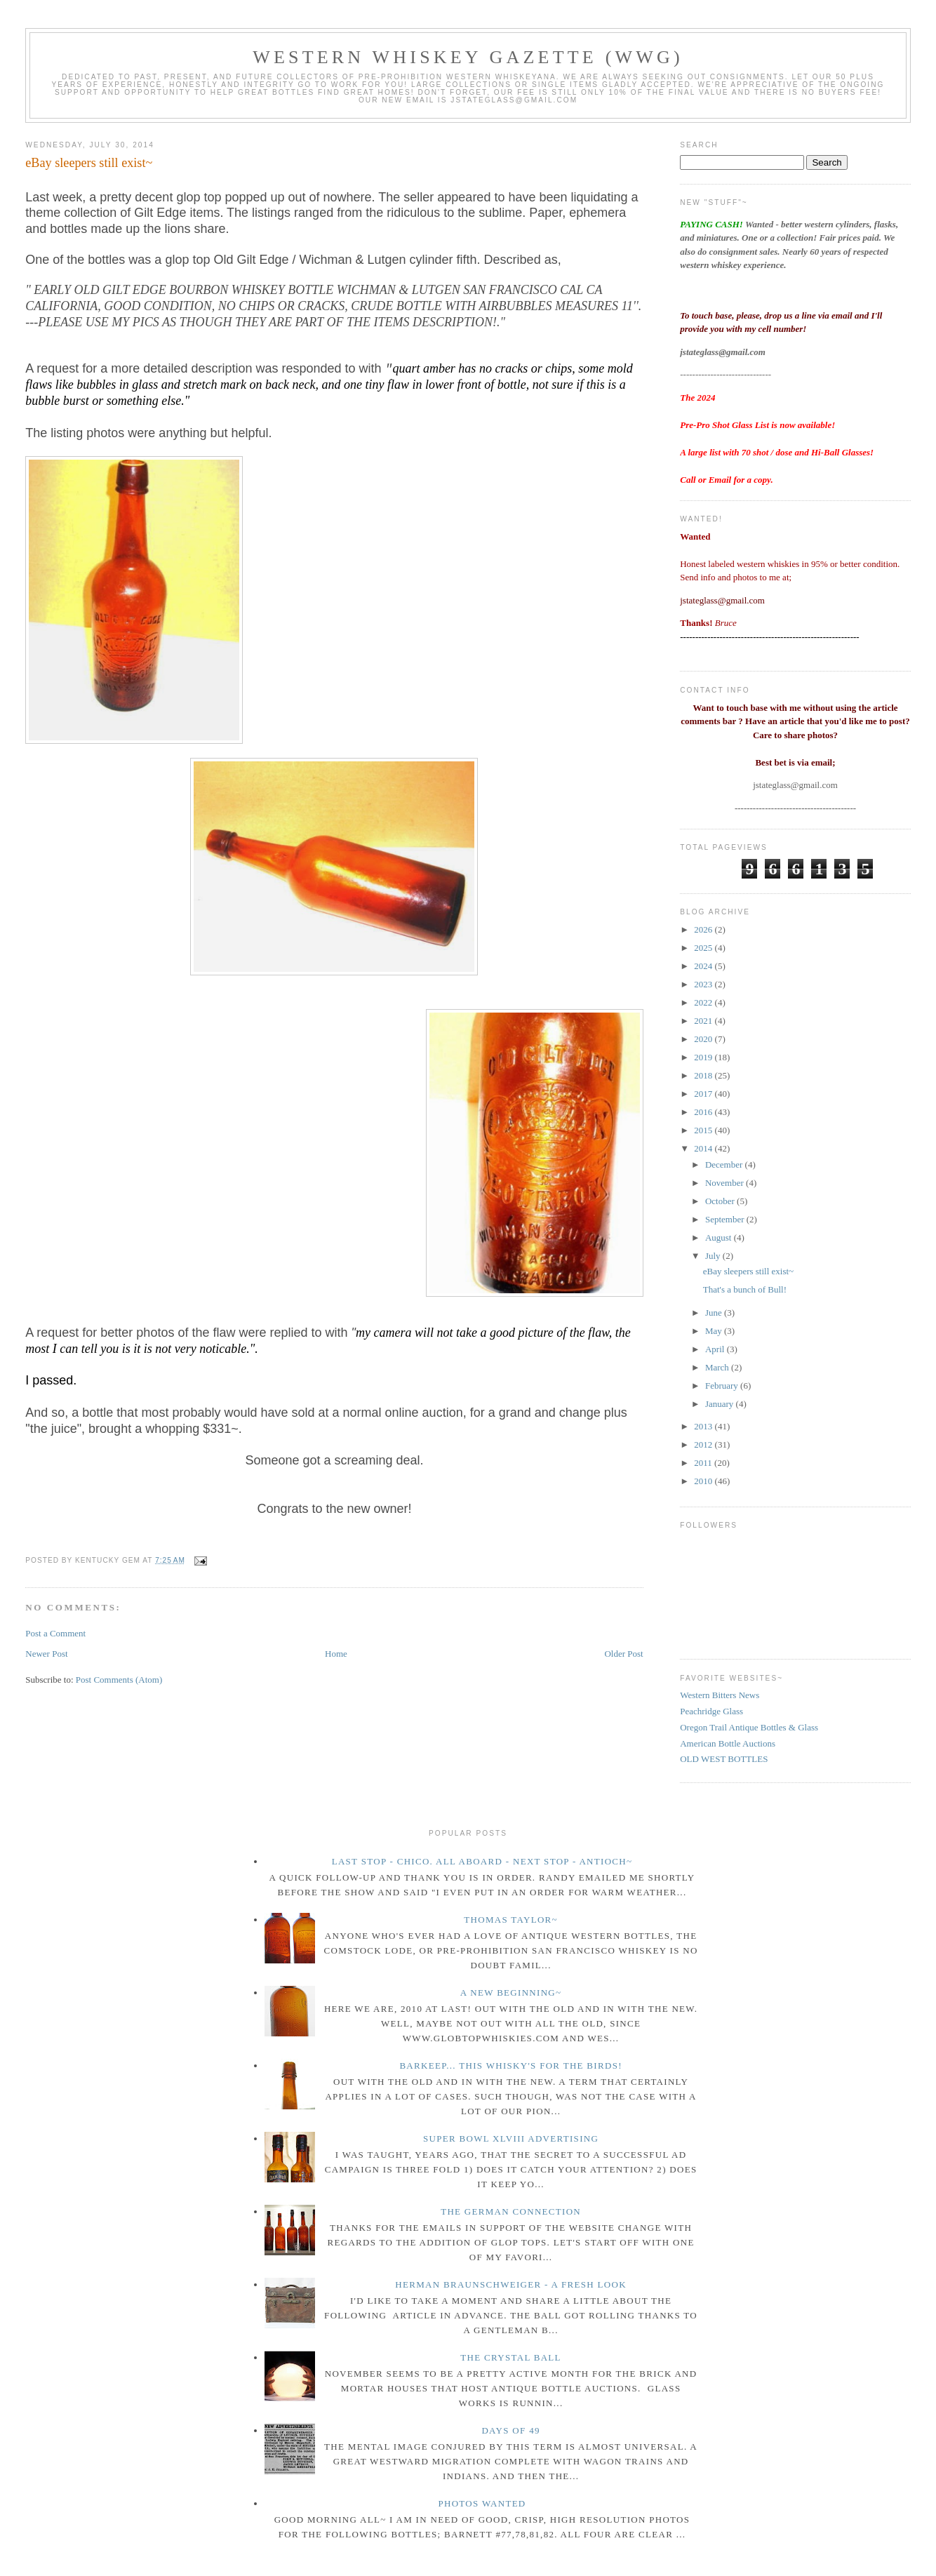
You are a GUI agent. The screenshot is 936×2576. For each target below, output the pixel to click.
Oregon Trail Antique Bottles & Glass (749, 1727)
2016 (704, 1112)
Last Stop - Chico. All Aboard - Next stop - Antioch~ (482, 1861)
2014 (704, 1148)
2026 (704, 929)
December (725, 1164)
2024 (704, 966)
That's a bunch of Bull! (745, 1289)
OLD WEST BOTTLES (724, 1759)
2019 (704, 1057)
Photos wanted (482, 2503)
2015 (704, 1130)
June (714, 1312)
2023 (704, 984)
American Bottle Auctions (727, 1743)
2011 (704, 1462)
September (726, 1219)
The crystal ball (510, 2357)
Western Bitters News (719, 1695)
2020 (704, 1039)
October (721, 1201)
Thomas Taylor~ (511, 1919)
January (720, 1404)
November (725, 1182)
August (719, 1237)
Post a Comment (55, 1633)
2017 (704, 1093)
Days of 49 (510, 2430)
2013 (704, 1426)
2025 (704, 947)
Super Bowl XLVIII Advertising (511, 2138)
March (718, 1367)
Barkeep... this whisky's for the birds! (510, 2065)
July (714, 1255)
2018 (704, 1075)
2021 (704, 1020)
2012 (704, 1444)
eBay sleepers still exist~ (88, 163)
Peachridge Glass (711, 1711)
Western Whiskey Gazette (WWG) (468, 57)
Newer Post (46, 1653)
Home (336, 1653)
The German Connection (511, 2211)
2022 (704, 1002)
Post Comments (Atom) (119, 1679)
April (716, 1349)
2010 (704, 1481)
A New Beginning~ (511, 1992)
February (722, 1385)
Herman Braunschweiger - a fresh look (511, 2284)
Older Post (623, 1653)
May (714, 1331)
